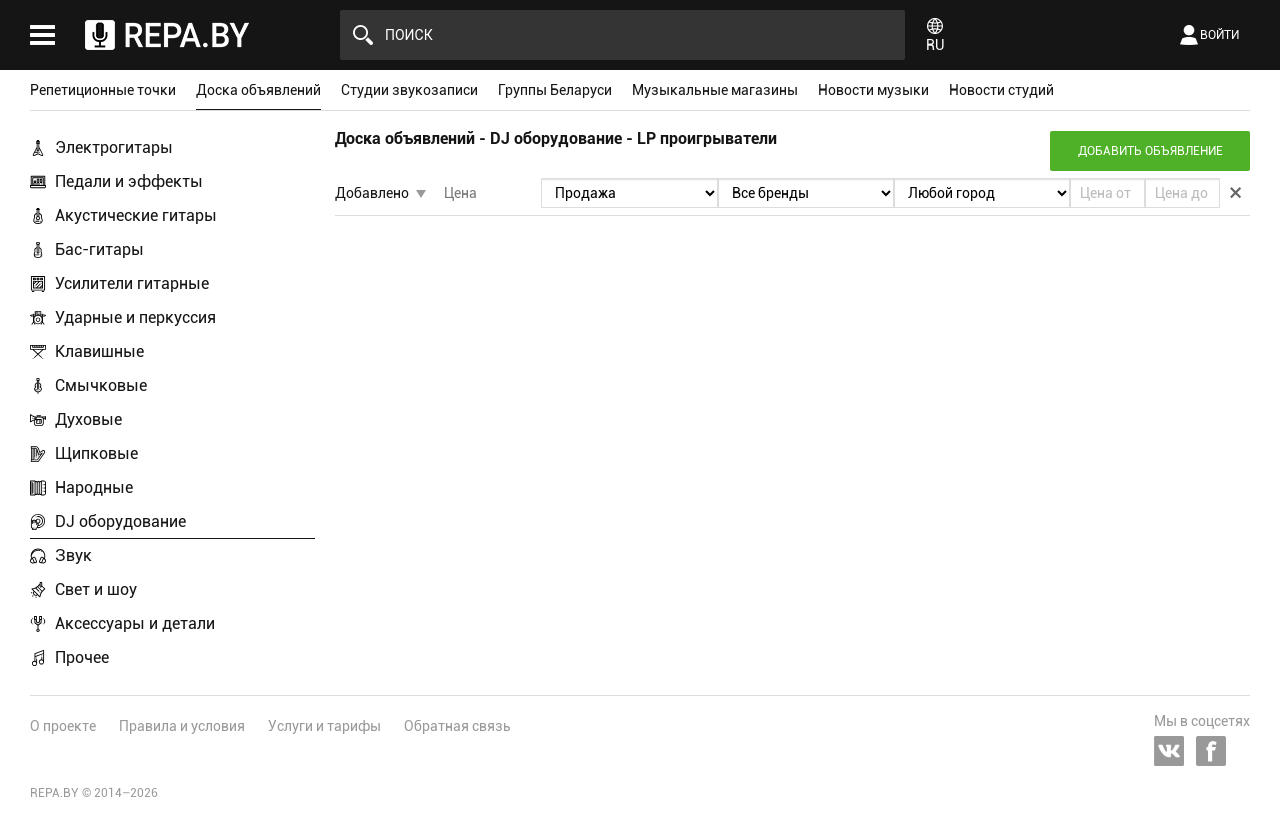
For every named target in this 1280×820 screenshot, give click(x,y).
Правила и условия (182, 726)
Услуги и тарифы (324, 726)
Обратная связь (457, 726)
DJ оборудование (120, 521)
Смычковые (101, 385)
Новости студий (1001, 90)
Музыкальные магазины (715, 90)
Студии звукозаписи (409, 90)
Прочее (82, 657)
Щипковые (96, 453)
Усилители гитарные (132, 283)
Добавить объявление (1150, 151)
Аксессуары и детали (135, 623)
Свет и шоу (96, 589)
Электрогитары (114, 147)
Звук (73, 555)
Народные (94, 487)
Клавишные (99, 351)
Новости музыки (873, 90)
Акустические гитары (136, 215)
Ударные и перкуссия (135, 317)
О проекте (63, 726)
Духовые (88, 419)
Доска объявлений (258, 90)
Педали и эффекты (129, 181)
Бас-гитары (99, 249)
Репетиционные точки (103, 90)
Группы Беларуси (555, 90)
